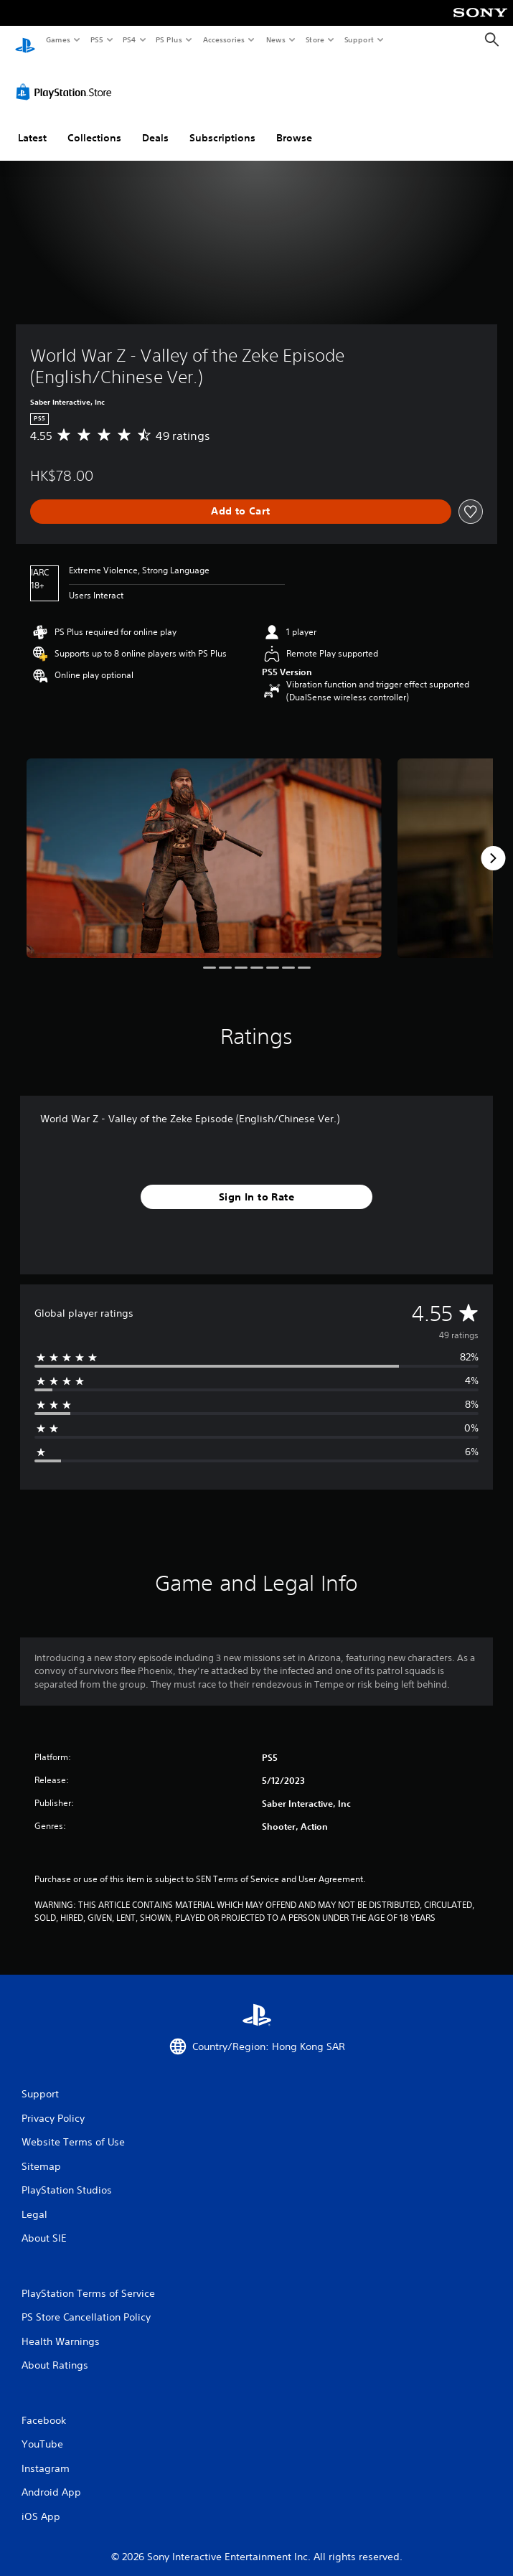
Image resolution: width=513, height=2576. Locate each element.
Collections (94, 124)
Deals (155, 124)
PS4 (129, 39)
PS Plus (169, 39)
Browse (294, 124)
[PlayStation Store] (66, 78)
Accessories (223, 39)
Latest (32, 124)
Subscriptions (222, 124)
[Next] (493, 845)
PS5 (96, 39)
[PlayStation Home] (25, 40)
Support (358, 39)
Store (314, 39)
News (276, 39)
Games (57, 39)
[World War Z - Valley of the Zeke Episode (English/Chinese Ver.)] (204, 845)
